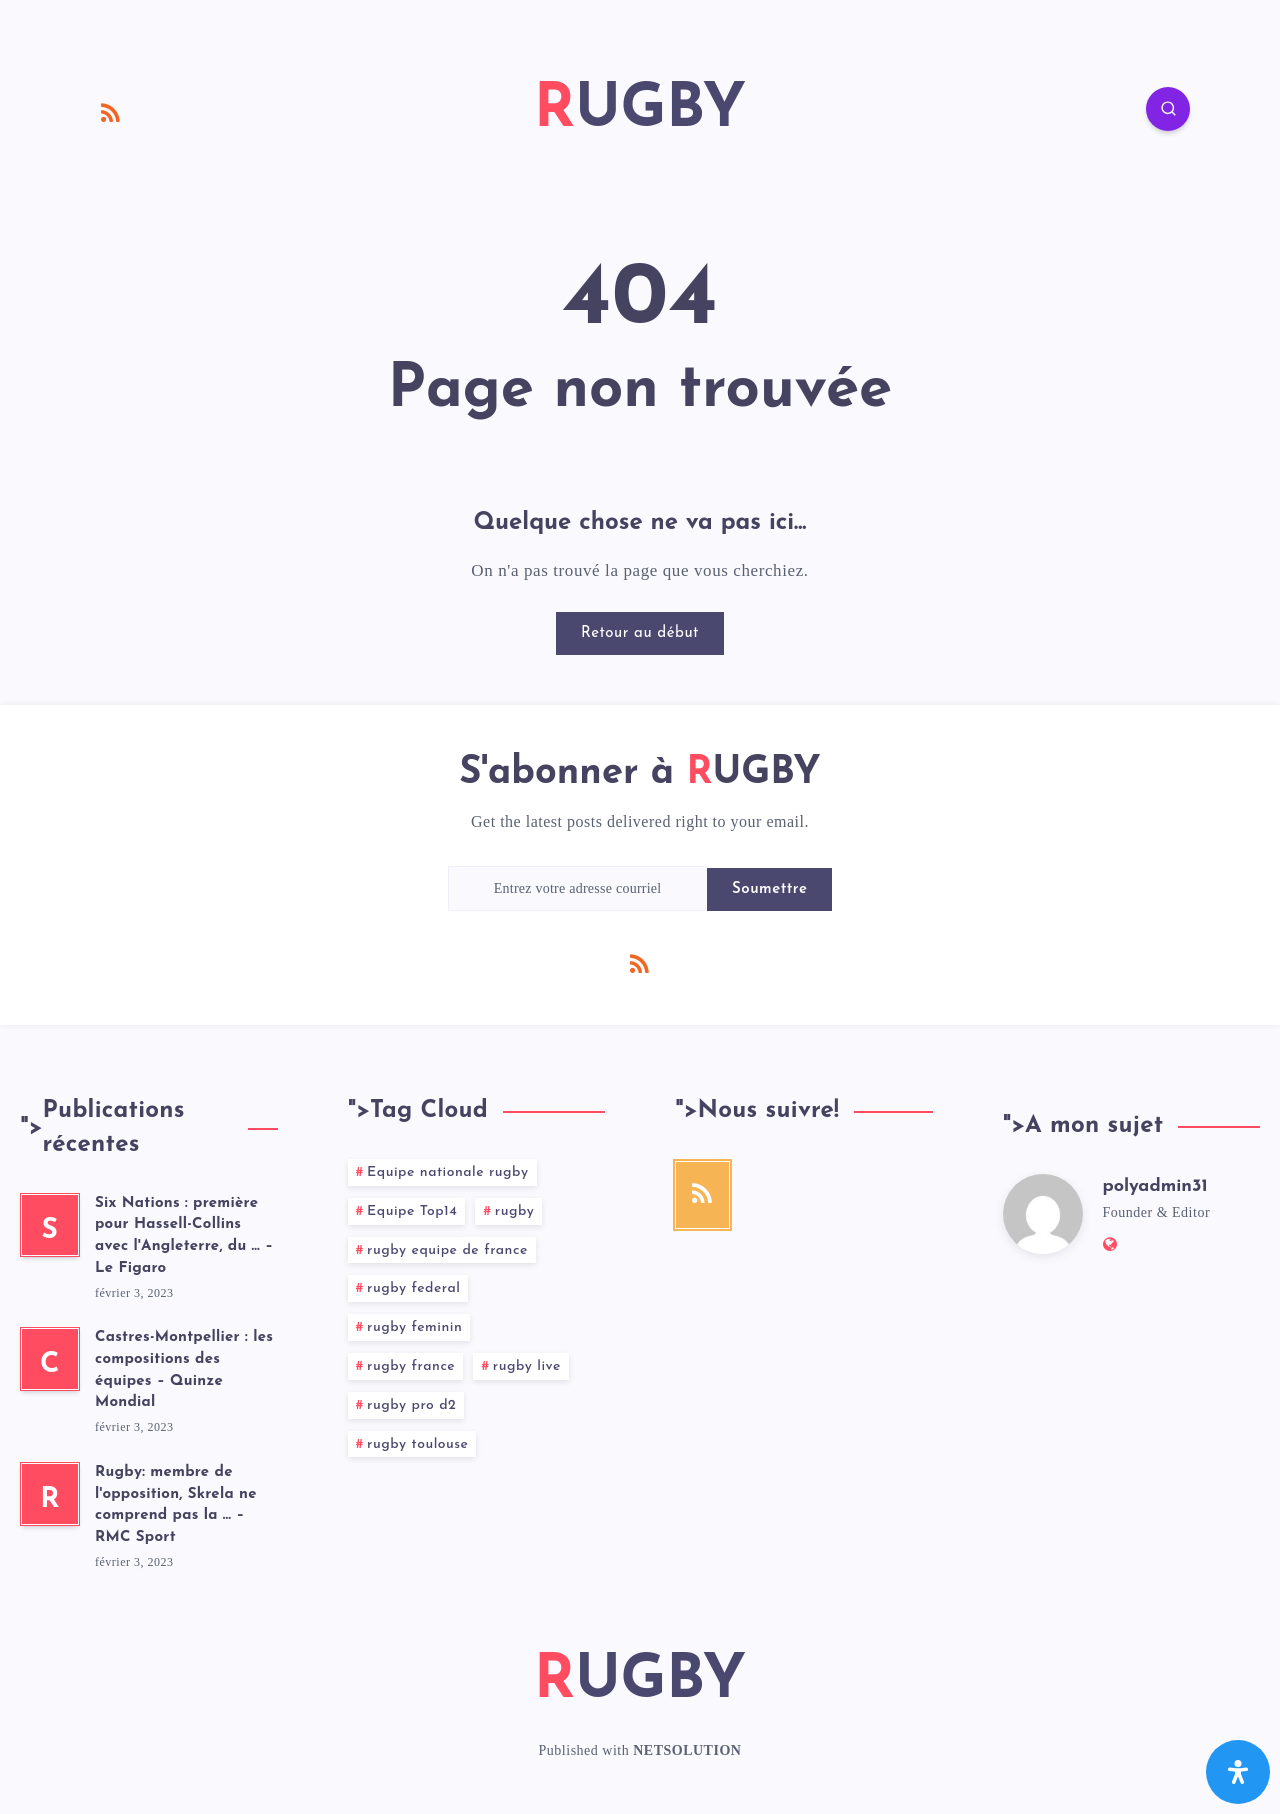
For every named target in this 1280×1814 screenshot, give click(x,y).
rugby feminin (414, 1327)
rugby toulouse (417, 1444)
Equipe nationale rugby (447, 1172)
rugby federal (413, 1288)
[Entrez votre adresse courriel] (578, 888)
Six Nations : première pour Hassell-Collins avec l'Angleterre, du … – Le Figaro (184, 1236)
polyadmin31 (1155, 1186)
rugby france (411, 1366)
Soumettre (769, 889)
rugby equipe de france (447, 1250)
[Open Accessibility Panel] (1238, 1772)
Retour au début (640, 633)
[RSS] (111, 112)
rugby (515, 1211)
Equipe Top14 (412, 1211)
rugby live (527, 1366)
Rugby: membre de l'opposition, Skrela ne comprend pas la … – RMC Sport (176, 1505)
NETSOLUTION (687, 1750)
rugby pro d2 (411, 1405)
